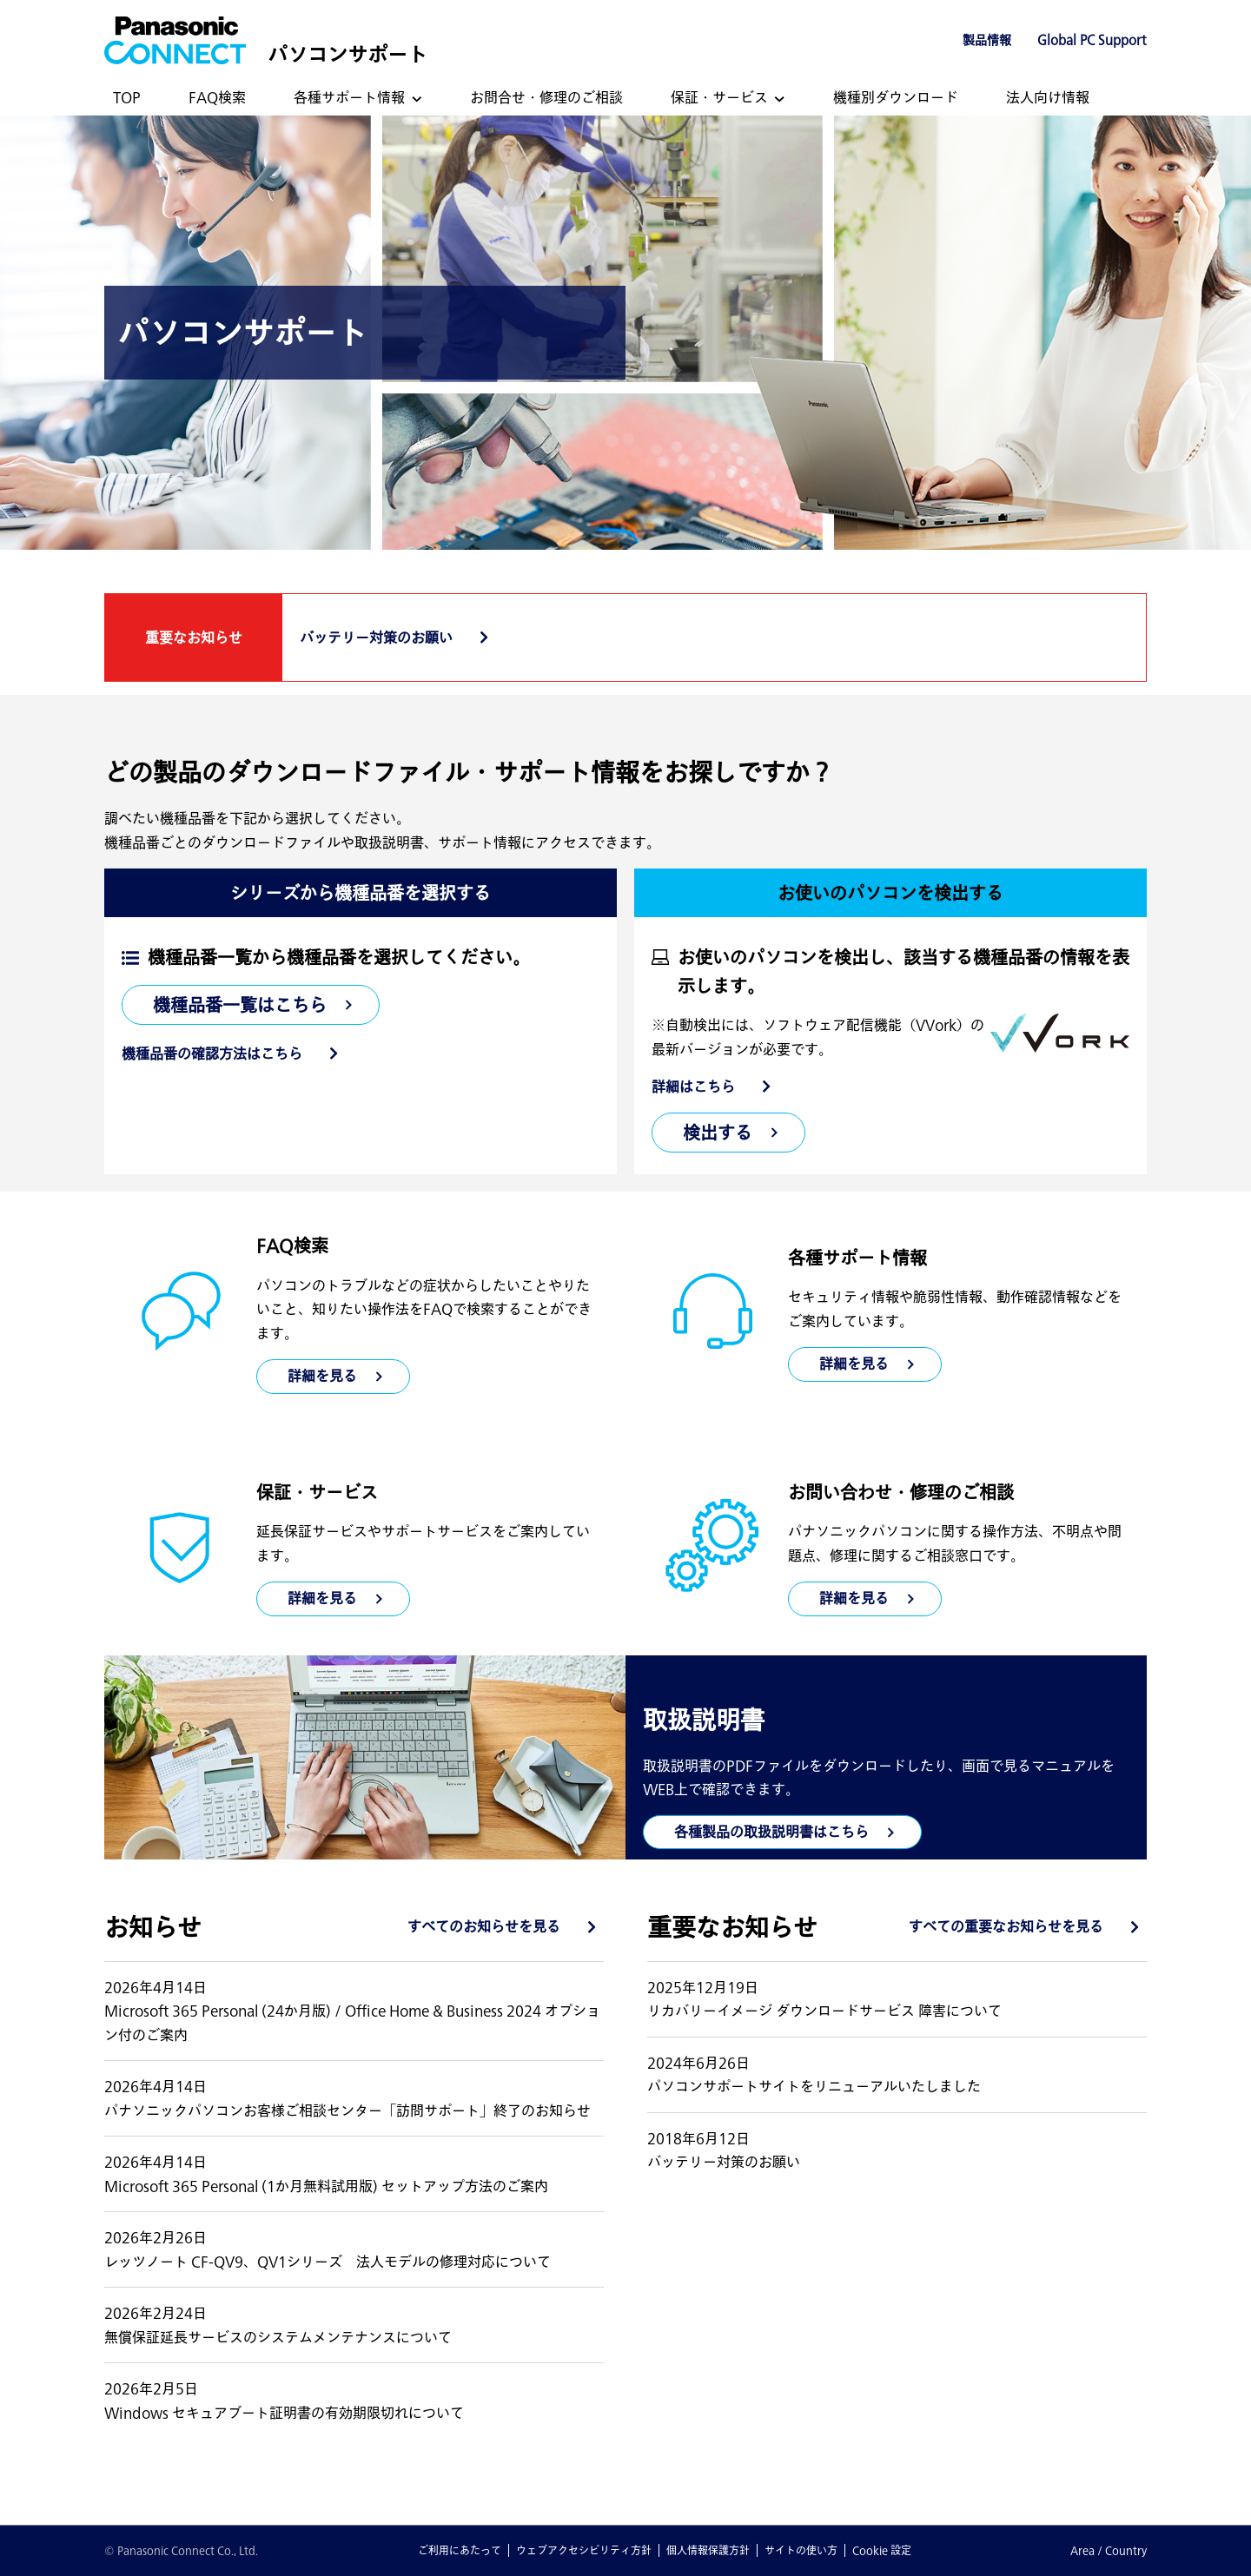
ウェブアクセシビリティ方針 (584, 2550)
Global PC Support (1092, 40)
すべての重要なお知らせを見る (1006, 1926)
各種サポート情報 (349, 97)
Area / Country (1108, 2550)
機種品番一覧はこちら (240, 1005)
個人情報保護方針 (708, 2550)
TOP (127, 97)
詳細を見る (854, 1364)
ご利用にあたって (459, 2550)
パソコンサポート (347, 54)
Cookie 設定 (881, 2550)
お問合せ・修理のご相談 (546, 97)
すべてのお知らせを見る (483, 1926)
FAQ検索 (217, 97)
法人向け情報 (1047, 97)
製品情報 (987, 40)
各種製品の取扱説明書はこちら (771, 1832)
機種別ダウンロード (895, 97)
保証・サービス (719, 97)
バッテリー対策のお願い (376, 637)
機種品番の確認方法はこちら (212, 1053)
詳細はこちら (693, 1086)
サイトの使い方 (800, 2550)
